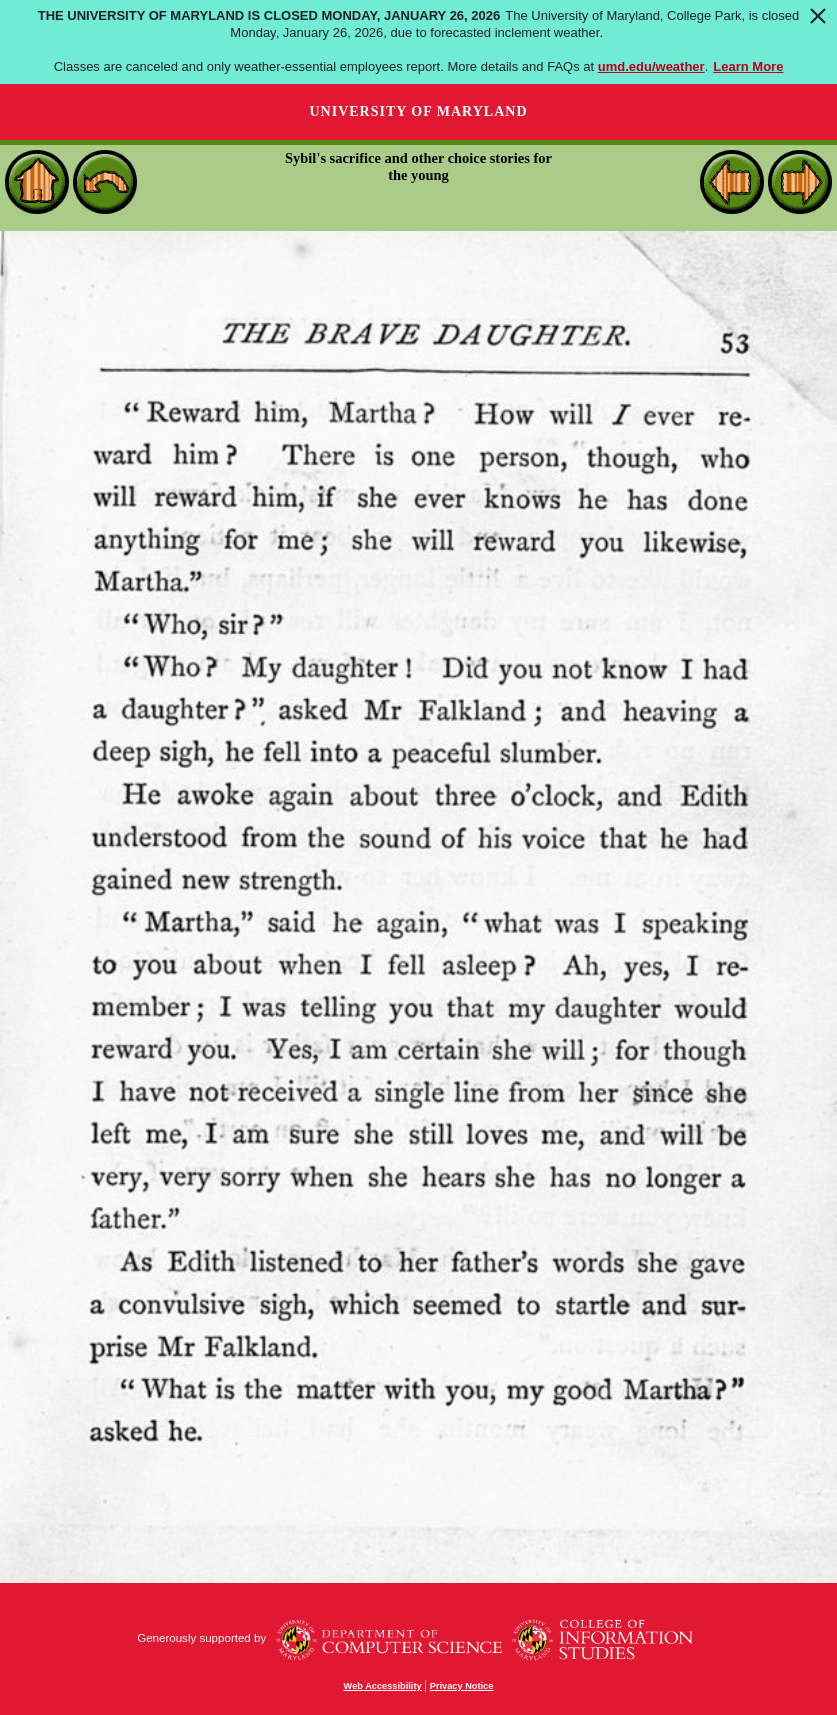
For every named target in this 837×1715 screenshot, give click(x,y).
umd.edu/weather (651, 66)
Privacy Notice (462, 1686)
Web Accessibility (383, 1686)
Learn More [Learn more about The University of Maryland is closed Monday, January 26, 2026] (748, 66)
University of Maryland (418, 111)
